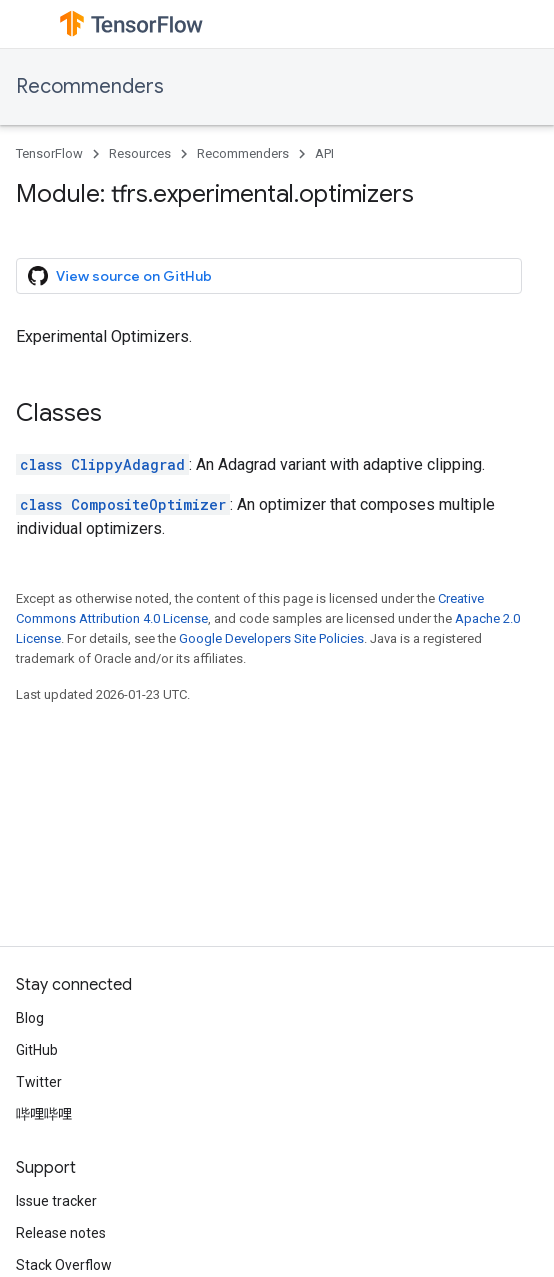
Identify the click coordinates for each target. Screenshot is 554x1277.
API (324, 153)
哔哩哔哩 (44, 1114)
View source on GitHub (120, 276)
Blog (30, 1018)
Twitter (39, 1082)
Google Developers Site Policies (271, 638)
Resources (140, 153)
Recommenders (90, 86)
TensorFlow (49, 153)
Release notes (61, 1233)
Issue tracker (56, 1201)
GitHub (37, 1050)
